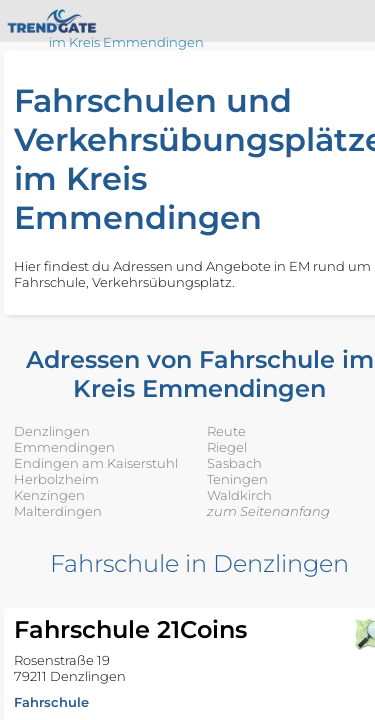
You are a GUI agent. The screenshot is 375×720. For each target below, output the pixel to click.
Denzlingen (52, 431)
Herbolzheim (56, 479)
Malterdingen (58, 511)
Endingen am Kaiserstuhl (96, 463)
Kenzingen (49, 495)
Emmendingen (64, 447)
